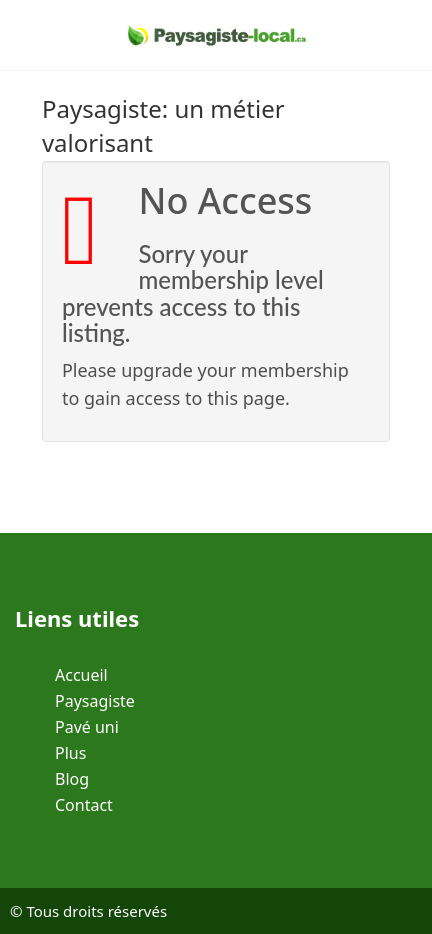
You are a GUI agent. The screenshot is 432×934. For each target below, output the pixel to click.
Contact (84, 805)
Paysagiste (95, 701)
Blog (72, 779)
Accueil (81, 675)
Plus (70, 753)
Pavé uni (87, 727)
